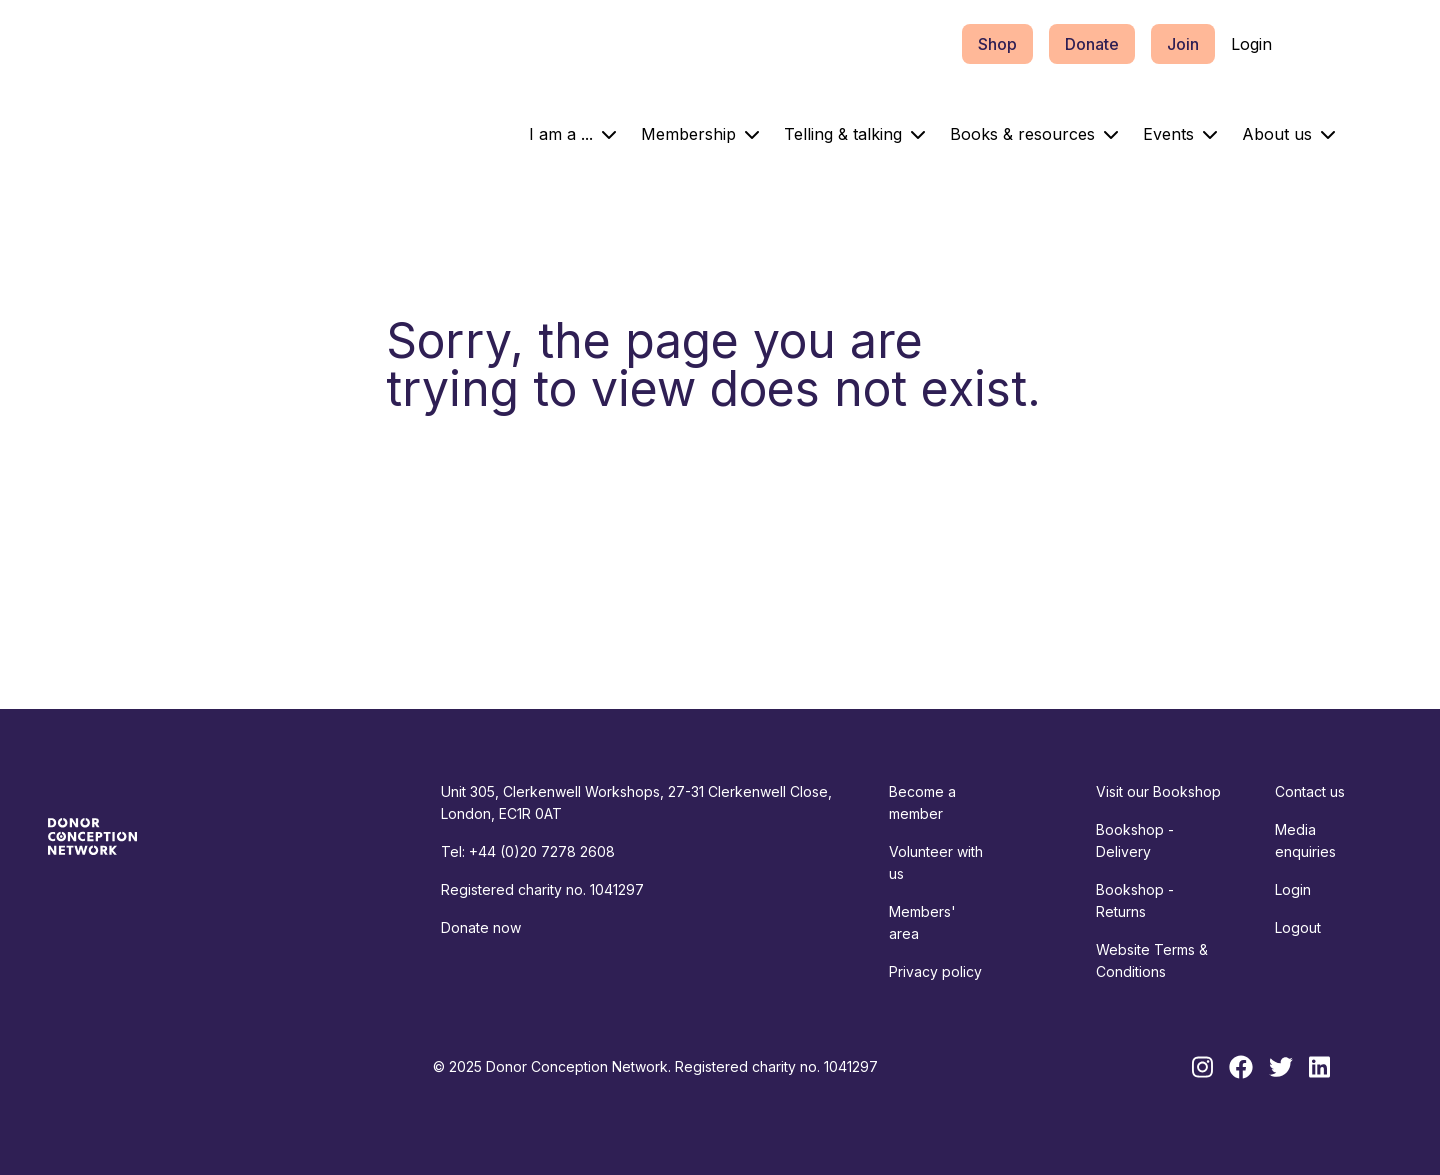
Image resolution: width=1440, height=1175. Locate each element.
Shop (997, 44)
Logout (1298, 927)
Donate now (481, 927)
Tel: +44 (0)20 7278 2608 (528, 851)
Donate (1092, 44)
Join (1183, 44)
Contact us (1310, 791)
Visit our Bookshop (1158, 791)
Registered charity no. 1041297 (542, 889)
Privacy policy (935, 971)
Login (1251, 44)
